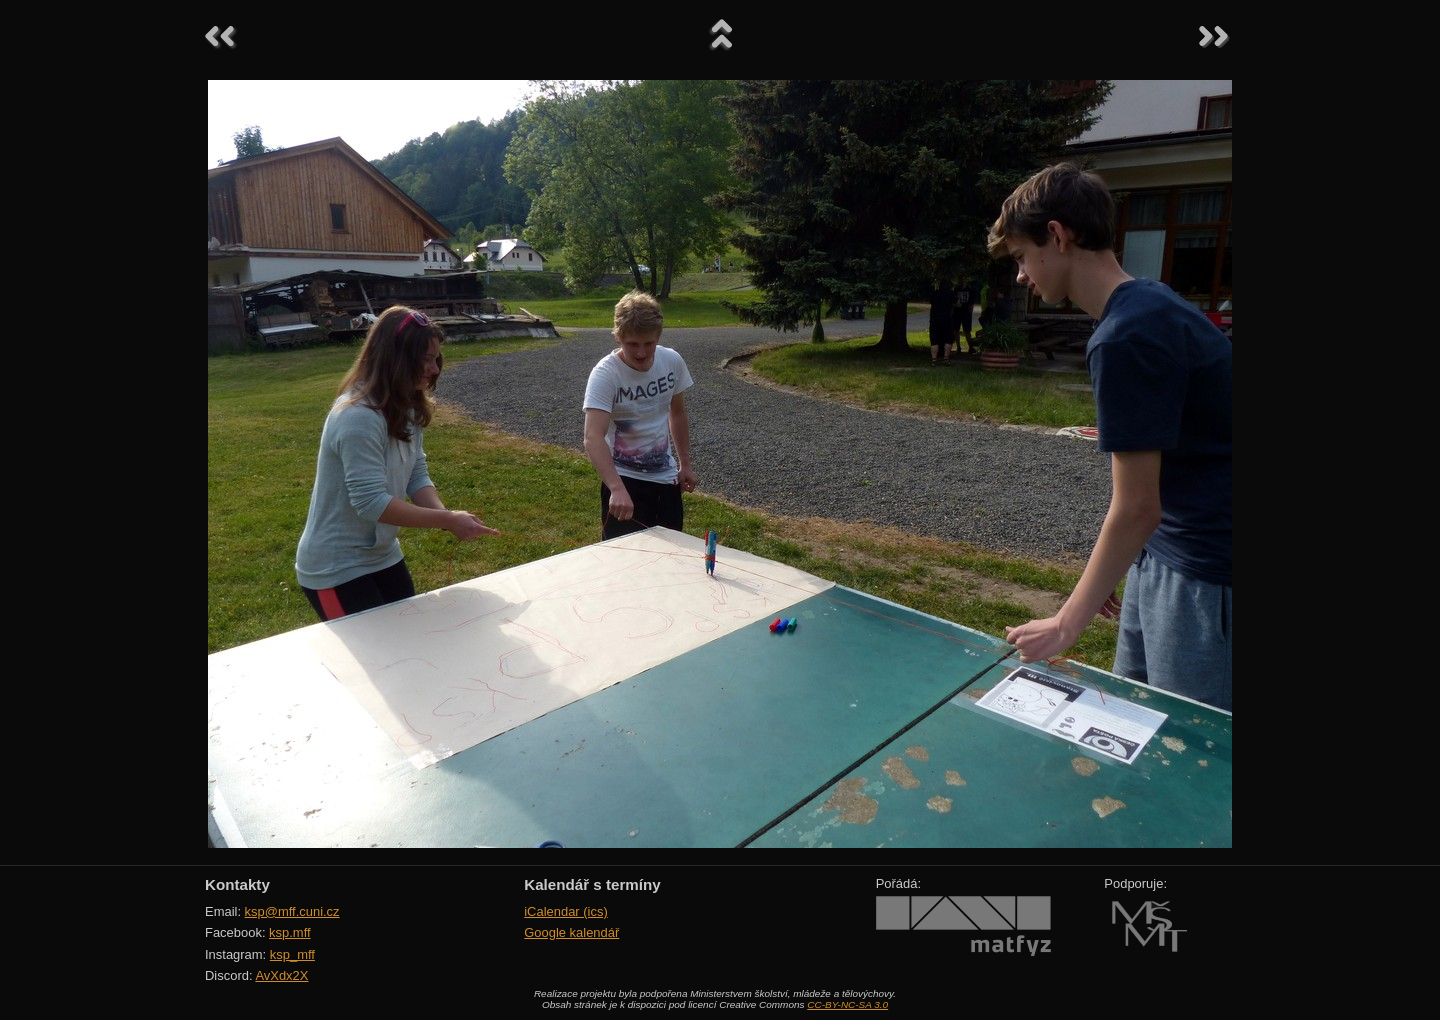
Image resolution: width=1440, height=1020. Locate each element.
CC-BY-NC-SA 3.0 (847, 1004)
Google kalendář (571, 932)
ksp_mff (292, 954)
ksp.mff (290, 932)
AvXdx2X (281, 975)
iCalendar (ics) (566, 911)
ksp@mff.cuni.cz (292, 911)
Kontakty (237, 884)
